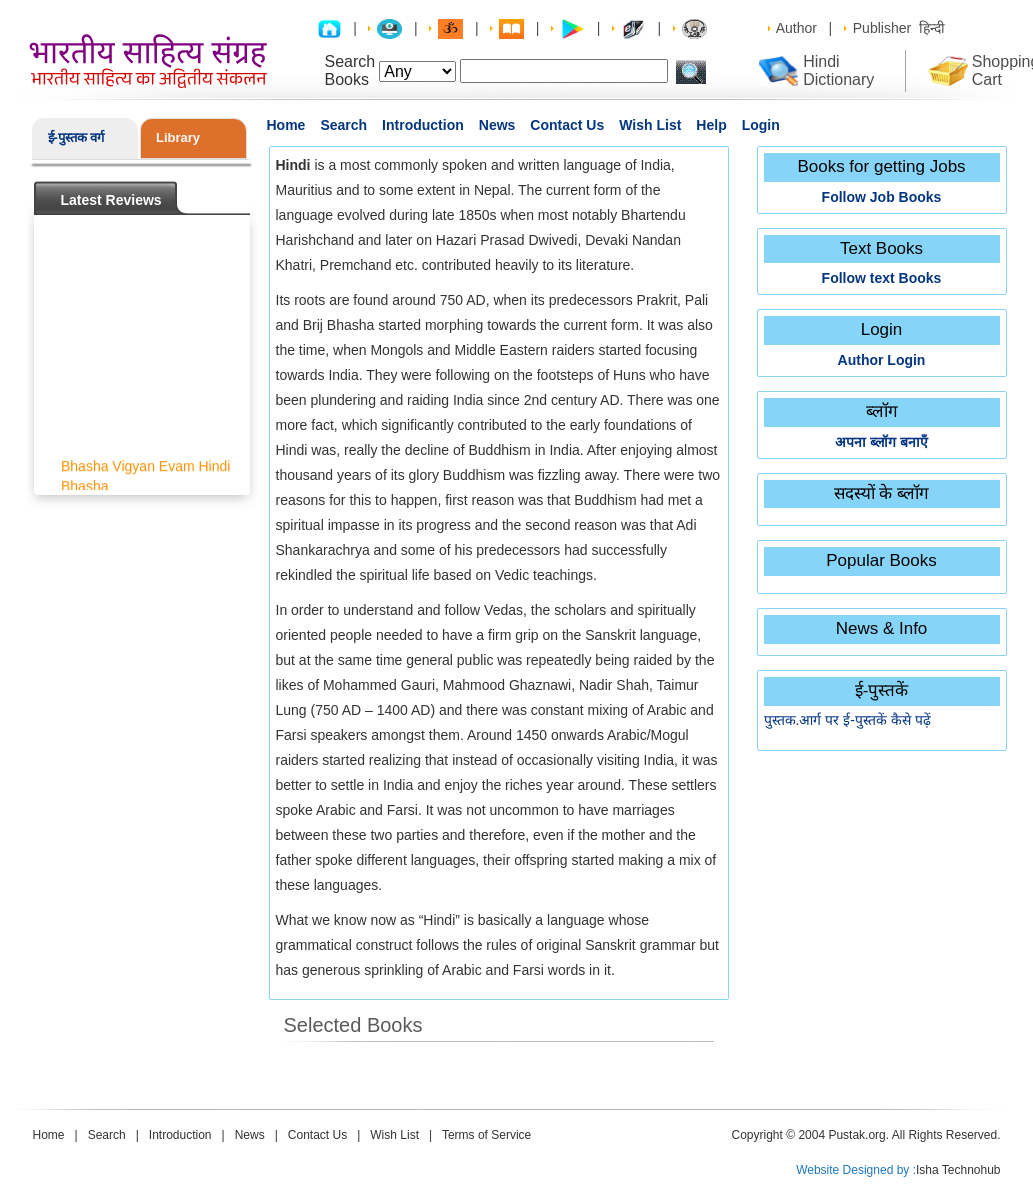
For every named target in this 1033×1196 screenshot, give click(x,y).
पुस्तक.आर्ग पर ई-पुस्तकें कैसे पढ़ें (847, 720)
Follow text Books (882, 278)
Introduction (423, 125)
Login (761, 125)
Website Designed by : (856, 1170)
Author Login (882, 360)
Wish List (650, 125)
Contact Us (567, 125)
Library (178, 137)
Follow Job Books (882, 197)
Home (286, 125)
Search (343, 125)
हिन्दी (932, 28)
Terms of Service (486, 1135)
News (497, 125)
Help (711, 125)
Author (796, 28)
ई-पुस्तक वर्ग (76, 137)
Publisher (882, 28)
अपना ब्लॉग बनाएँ (881, 442)
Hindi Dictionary (838, 70)
